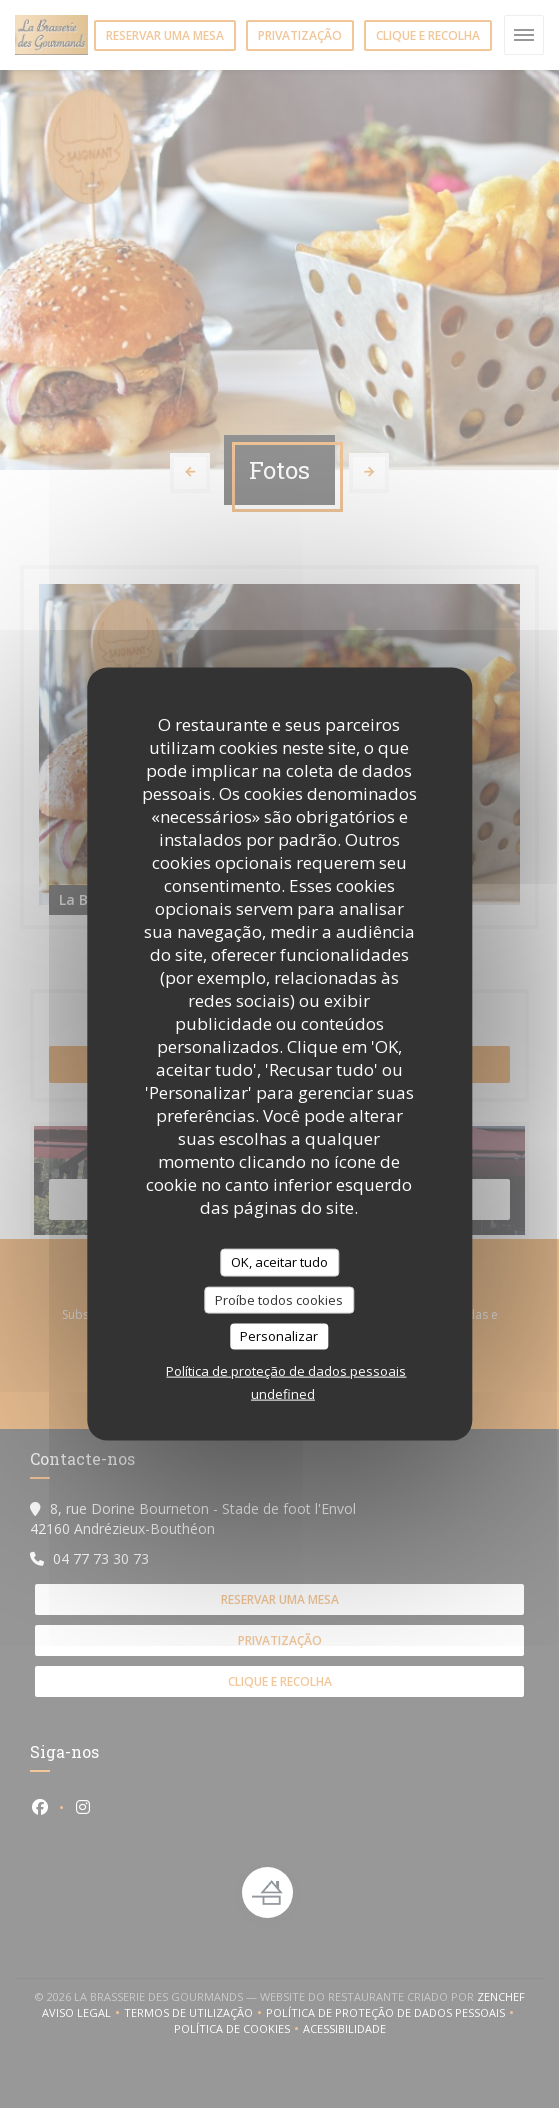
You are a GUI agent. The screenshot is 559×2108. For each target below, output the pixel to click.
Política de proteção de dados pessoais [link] (286, 1370)
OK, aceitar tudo (279, 1262)
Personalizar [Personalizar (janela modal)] (279, 1336)
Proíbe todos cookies (279, 1299)
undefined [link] (283, 1393)
